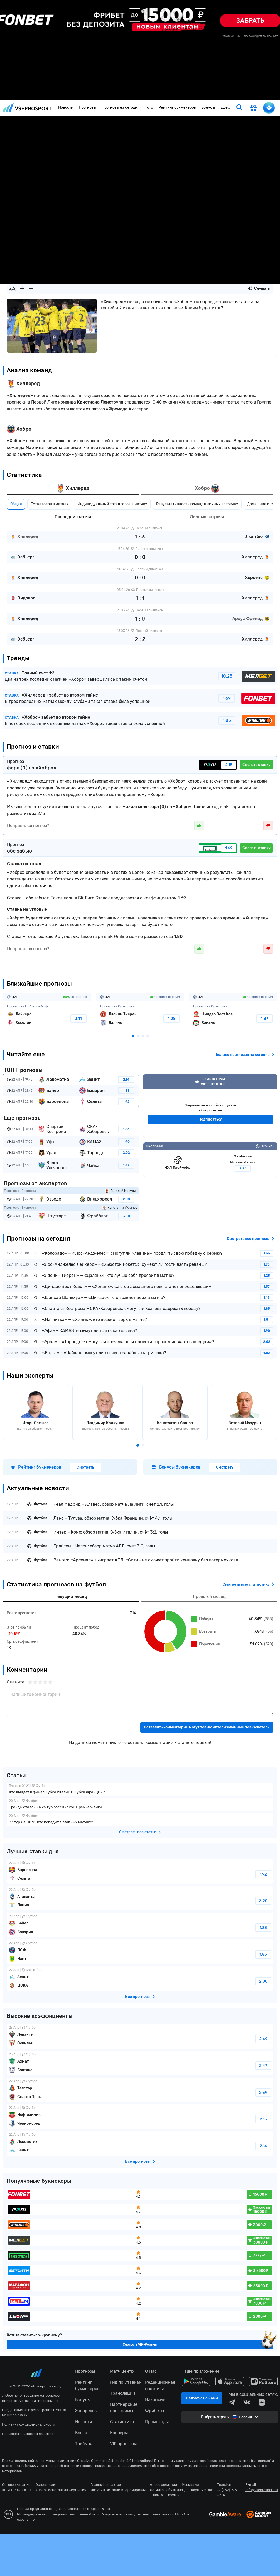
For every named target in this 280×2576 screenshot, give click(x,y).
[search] (239, 108)
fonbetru (140, 1288)
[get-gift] (253, 108)
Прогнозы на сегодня (121, 107)
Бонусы (208, 107)
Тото (149, 107)
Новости (65, 107)
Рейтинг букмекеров (177, 107)
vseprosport (27, 107)
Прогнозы (87, 107)
